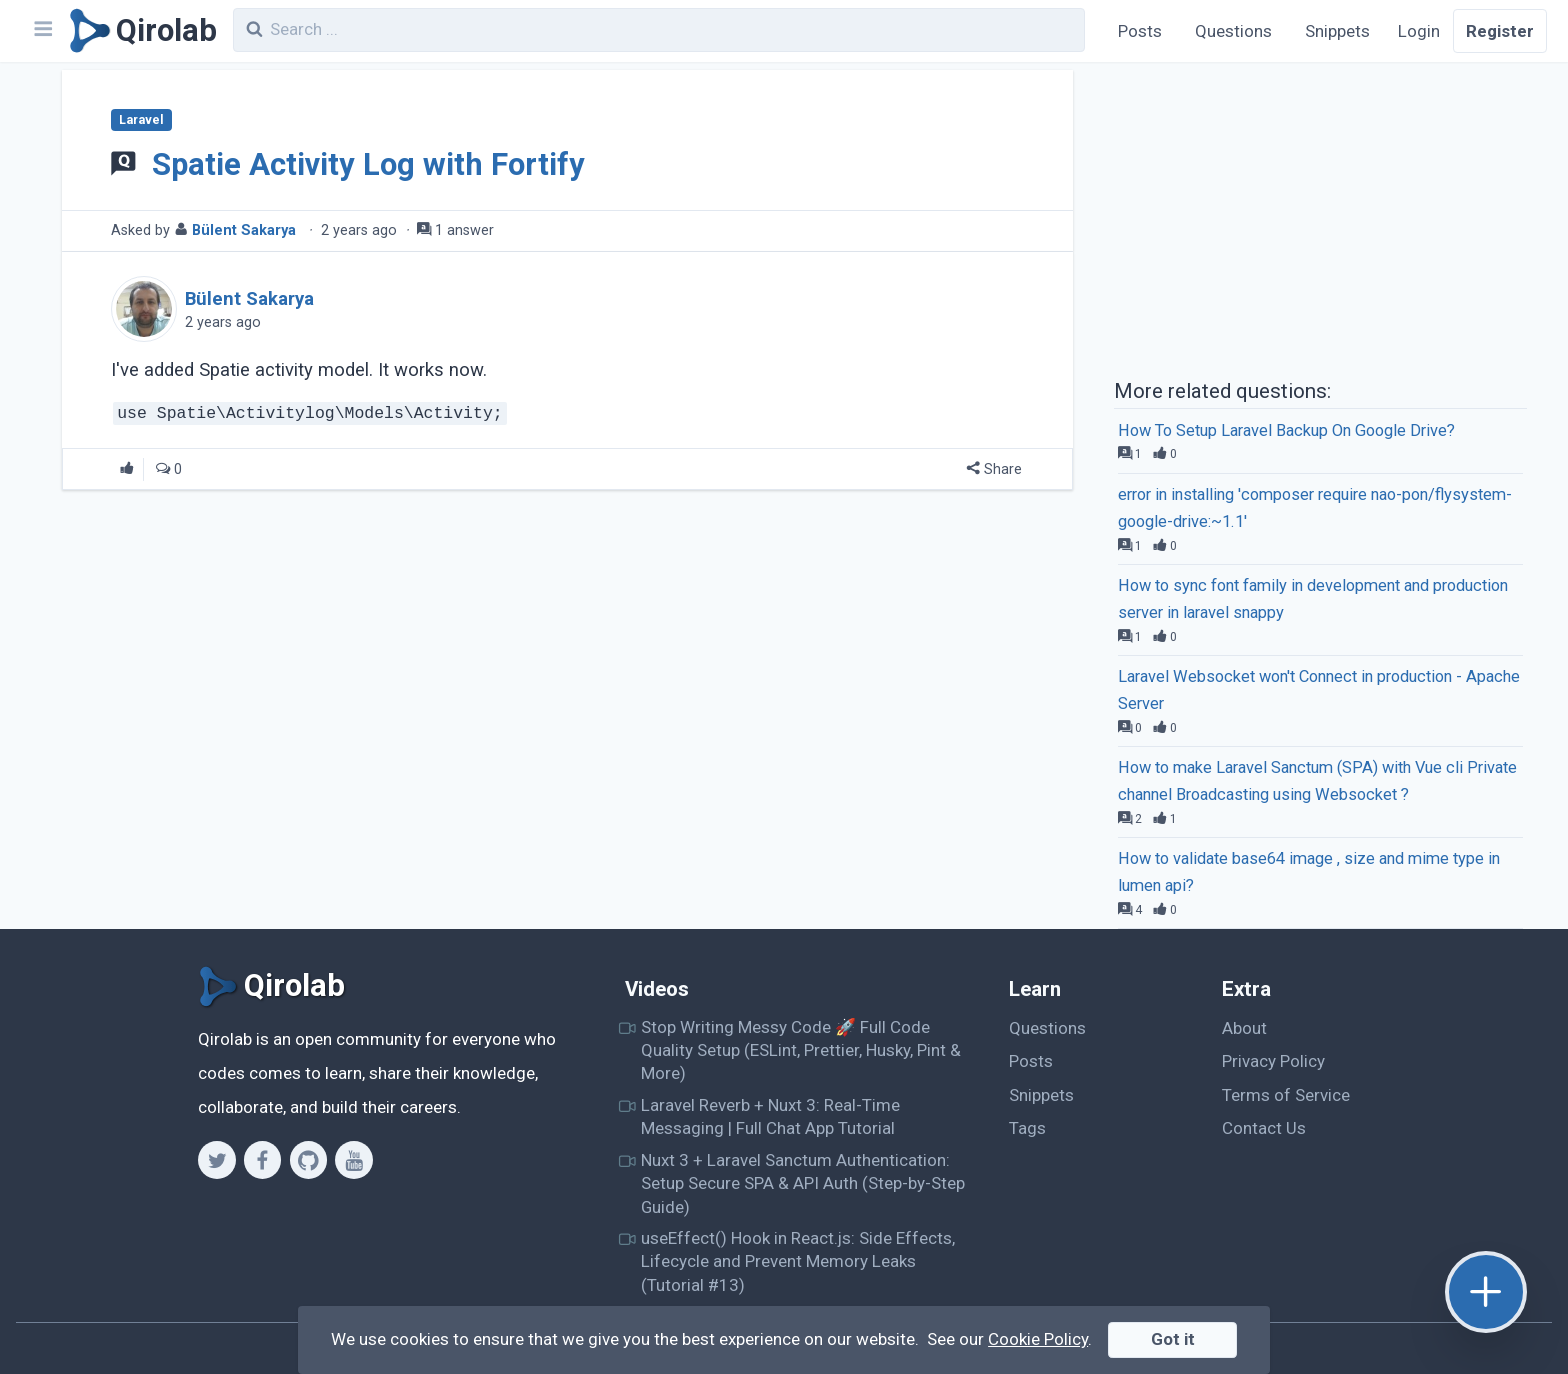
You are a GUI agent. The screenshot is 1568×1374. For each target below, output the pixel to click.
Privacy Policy (1273, 1061)
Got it (1173, 1339)
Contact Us (1264, 1128)
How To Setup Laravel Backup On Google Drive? (1286, 430)
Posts (1140, 31)
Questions (1233, 31)
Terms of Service (1286, 1095)
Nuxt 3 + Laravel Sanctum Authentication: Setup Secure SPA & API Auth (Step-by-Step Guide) (803, 1183)
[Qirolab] (139, 31)
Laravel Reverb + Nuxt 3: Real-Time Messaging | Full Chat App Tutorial (770, 1116)
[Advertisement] (1320, 218)
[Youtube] (353, 1160)
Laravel (141, 120)
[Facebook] (262, 1160)
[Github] (308, 1160)
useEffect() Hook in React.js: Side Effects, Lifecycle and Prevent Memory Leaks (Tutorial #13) (798, 1261)
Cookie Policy (1038, 1339)
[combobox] (659, 30)
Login (1419, 31)
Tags (1027, 1128)
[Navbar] (42, 31)
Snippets (1337, 31)
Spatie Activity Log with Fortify (368, 164)
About (1244, 1028)
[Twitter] (216, 1160)
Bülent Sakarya (244, 230)
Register (1500, 31)
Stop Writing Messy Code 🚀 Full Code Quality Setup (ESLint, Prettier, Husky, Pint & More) (801, 1050)
